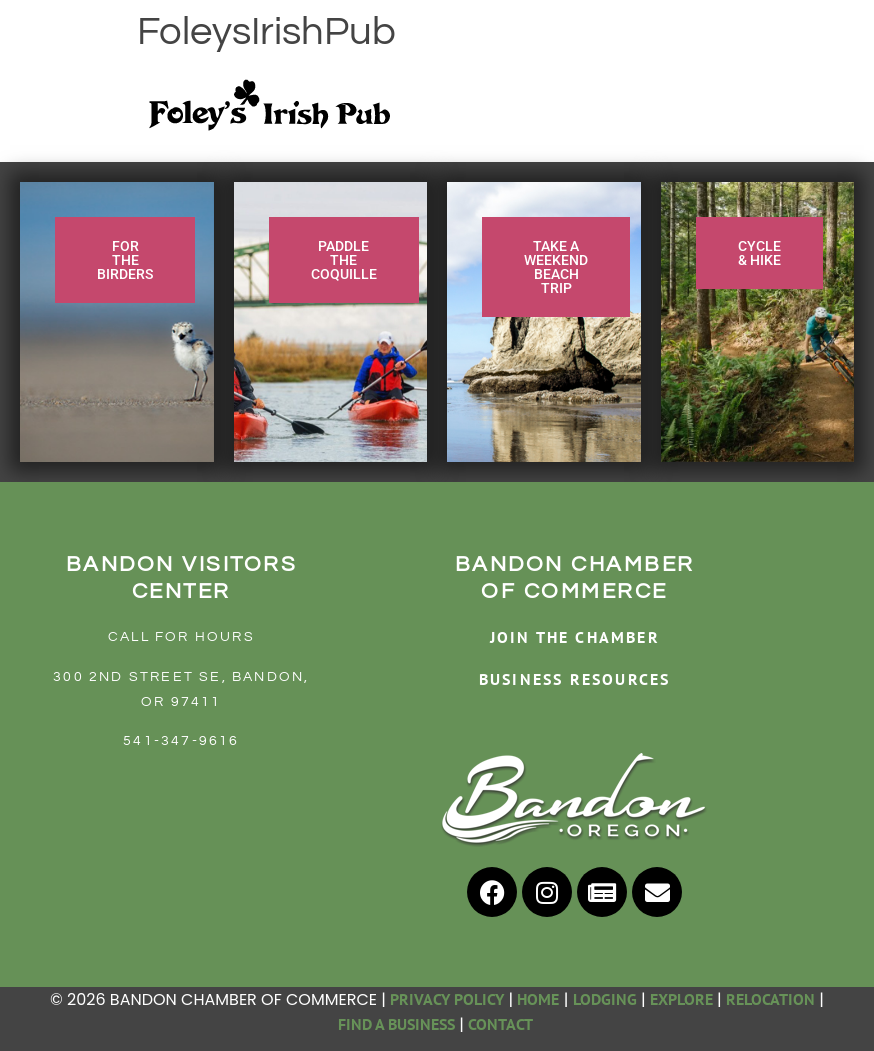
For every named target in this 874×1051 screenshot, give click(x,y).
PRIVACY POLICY (447, 999)
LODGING (605, 999)
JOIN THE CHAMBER (575, 637)
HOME (538, 999)
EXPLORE (681, 999)
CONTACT (502, 1024)
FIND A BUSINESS (396, 1024)
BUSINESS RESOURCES (575, 679)
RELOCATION (770, 999)
